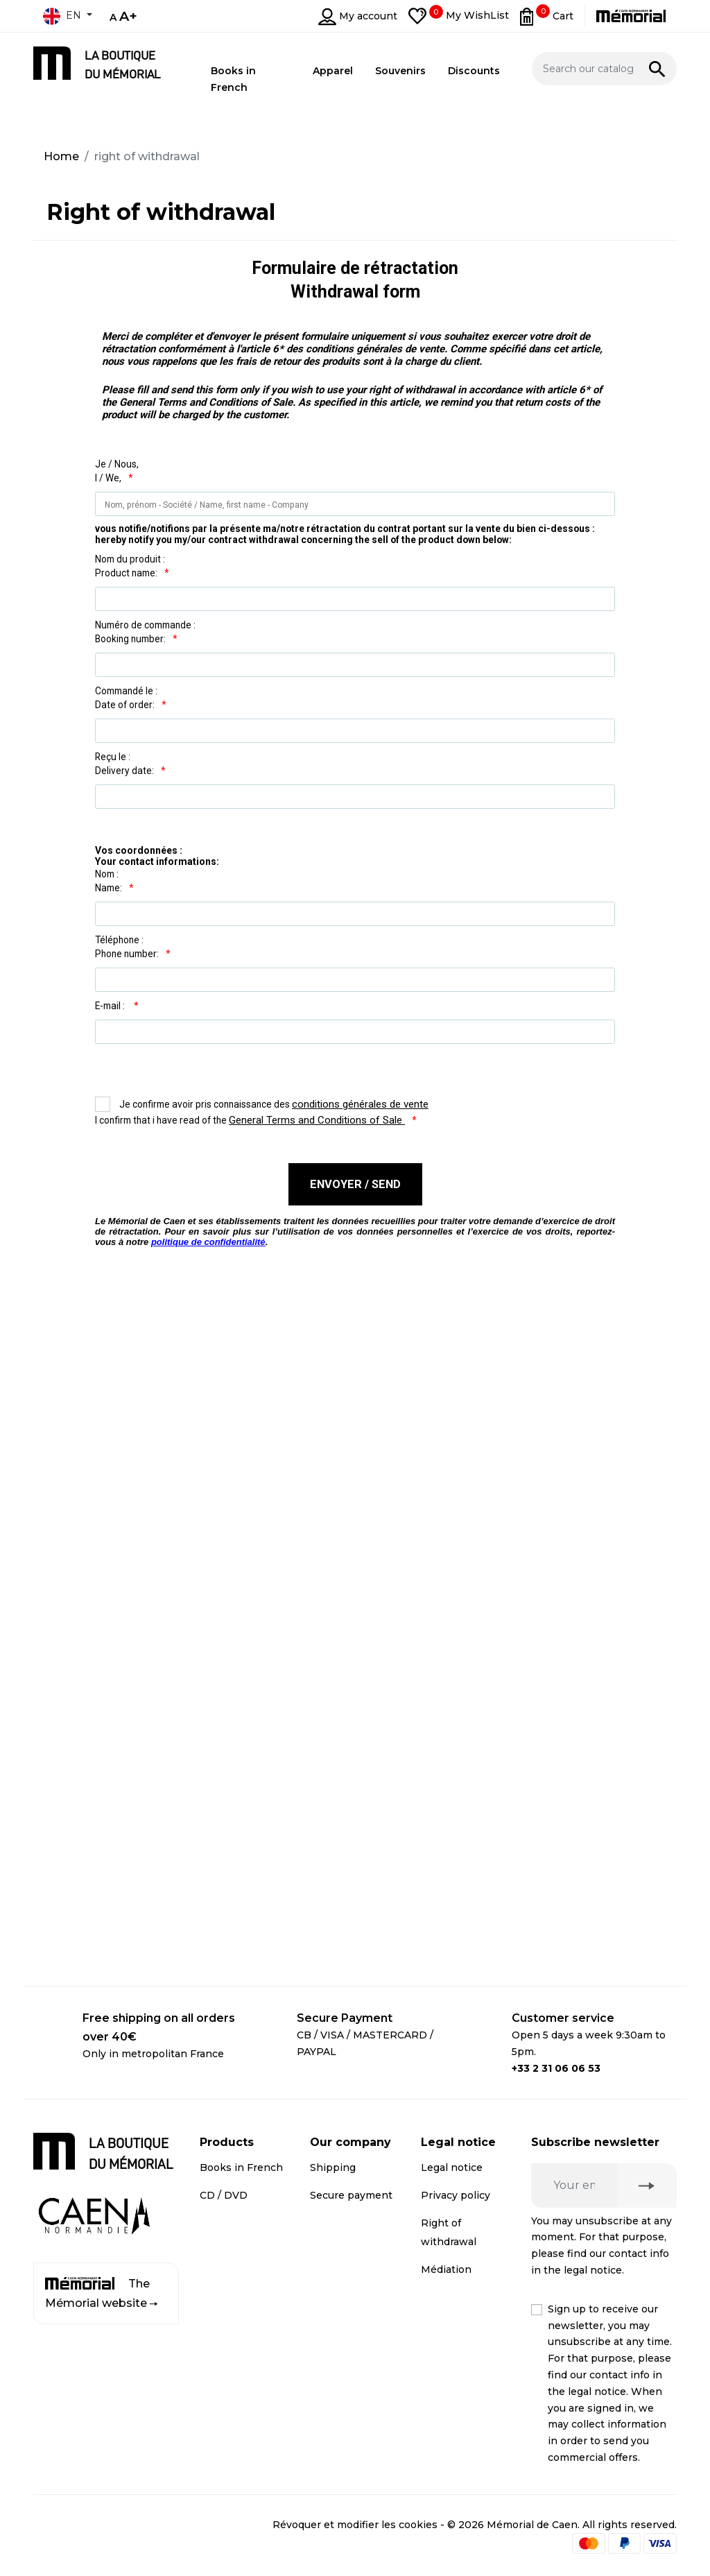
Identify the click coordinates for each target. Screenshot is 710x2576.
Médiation (446, 2269)
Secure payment (351, 2195)
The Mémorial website (101, 2293)
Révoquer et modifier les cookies (355, 2524)
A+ (128, 16)
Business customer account (334, 2242)
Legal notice (452, 2167)
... (355, 1094)
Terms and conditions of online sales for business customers (459, 2400)
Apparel (219, 2250)
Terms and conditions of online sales (454, 2316)
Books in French (241, 2167)
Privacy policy (455, 2195)
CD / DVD (224, 2195)
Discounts (225, 2278)
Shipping (333, 2167)
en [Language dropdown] (62, 15)
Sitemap (331, 2316)
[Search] (604, 68)
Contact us (337, 2288)
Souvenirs (225, 2223)
